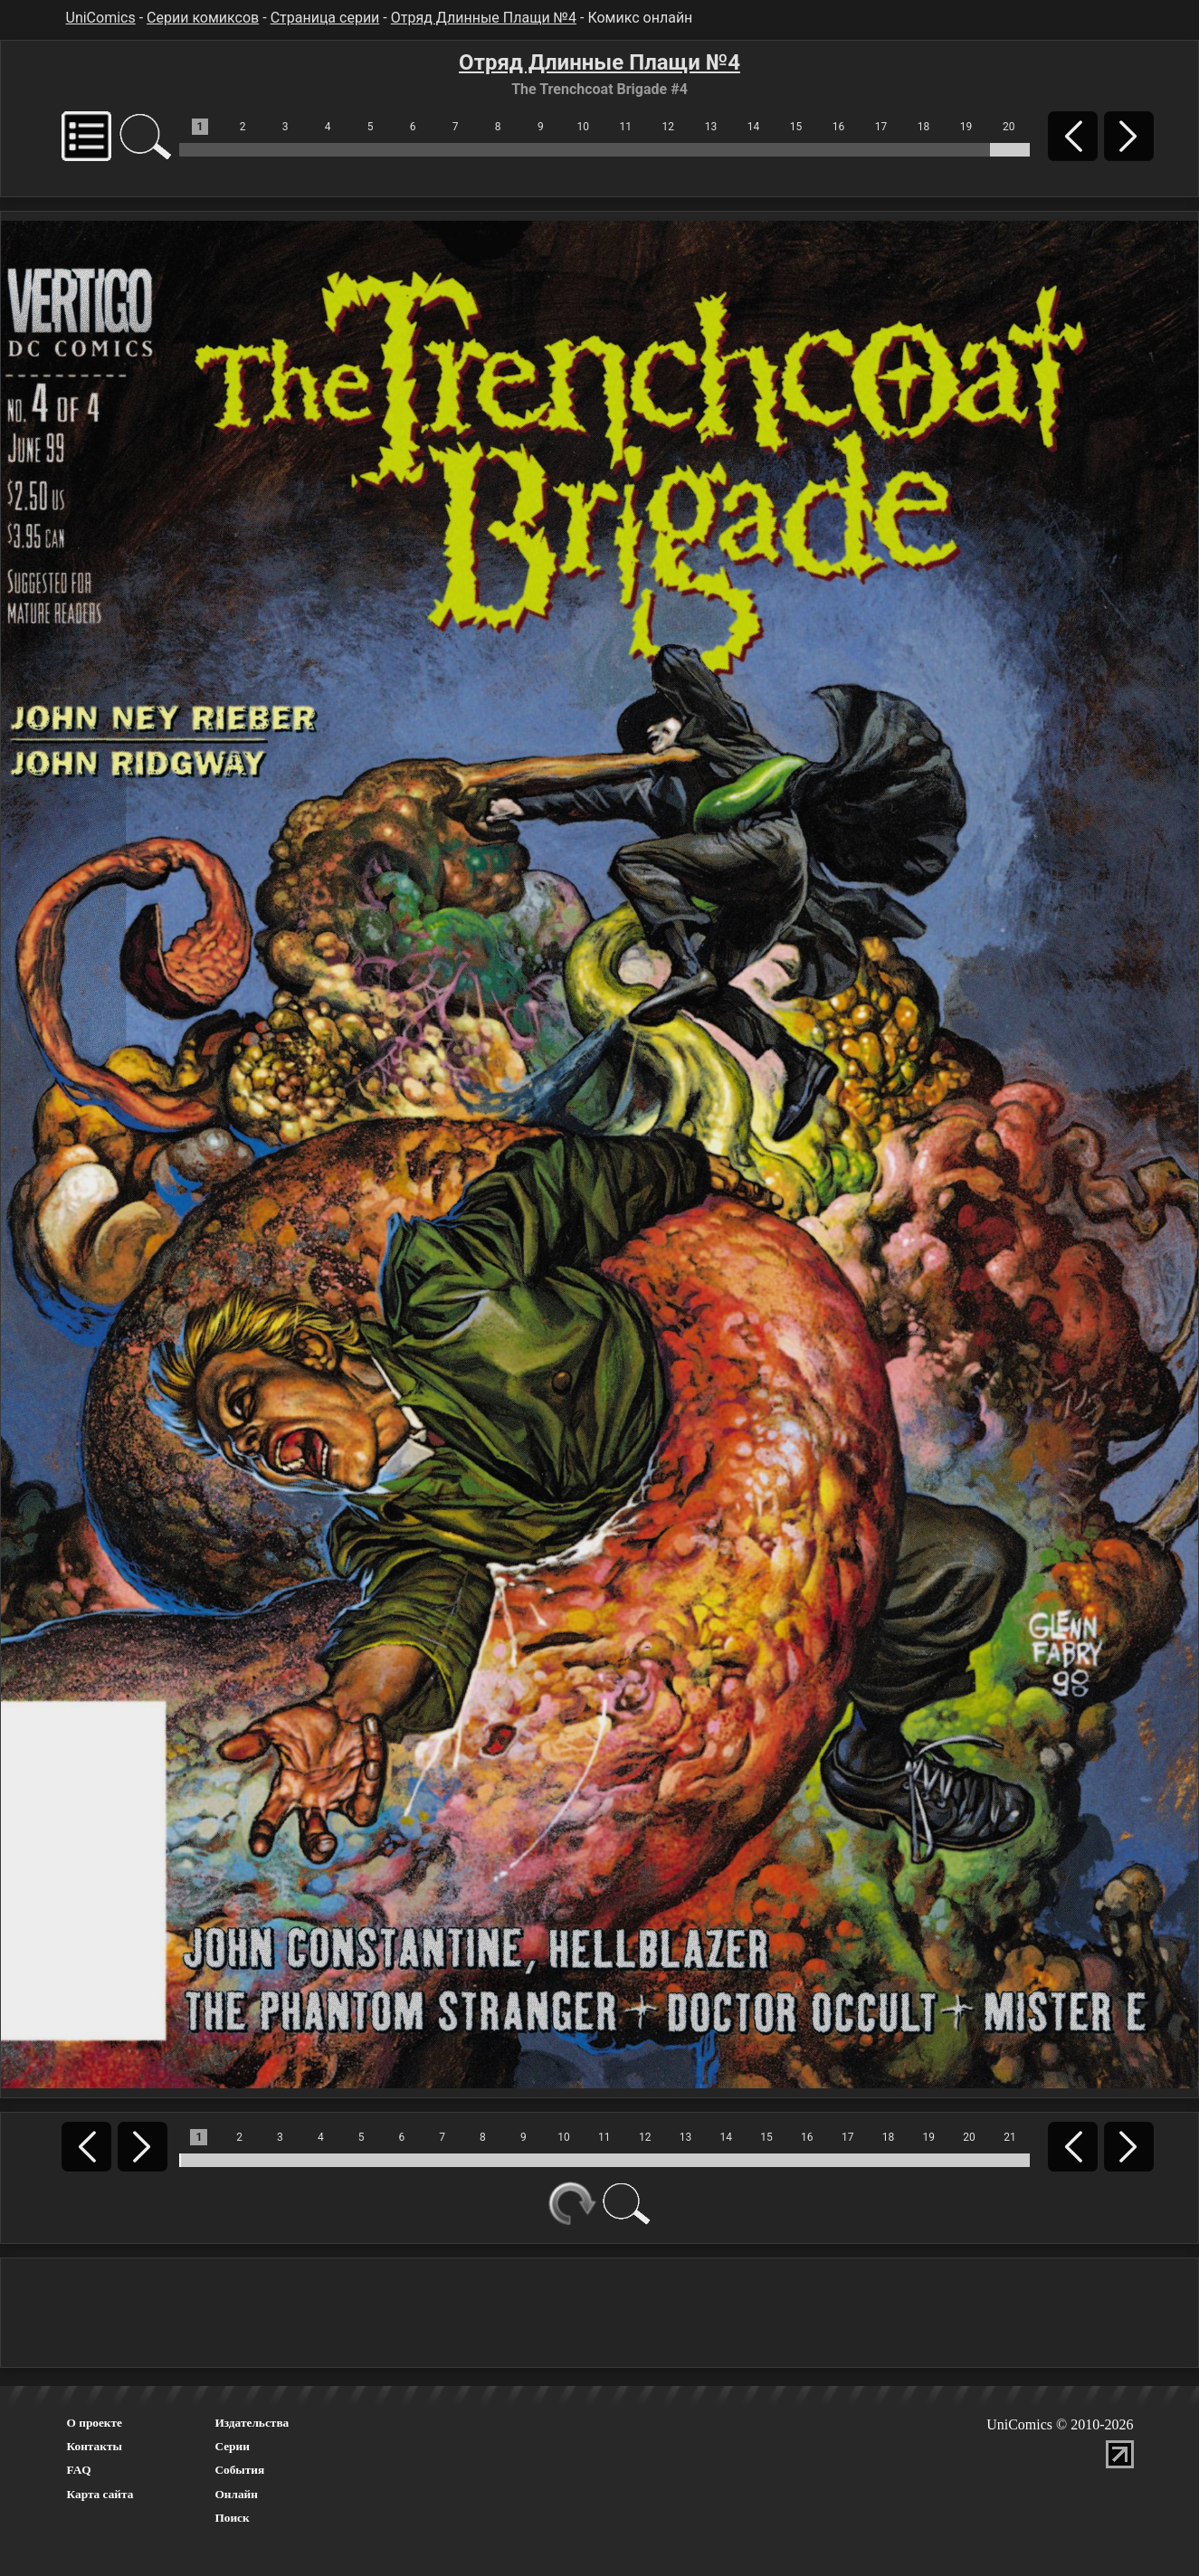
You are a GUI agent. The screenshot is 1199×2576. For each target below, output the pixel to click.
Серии (231, 2446)
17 (881, 126)
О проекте (95, 2422)
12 (668, 126)
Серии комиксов (203, 17)
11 (626, 126)
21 (1010, 2137)
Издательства (251, 2422)
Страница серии (325, 17)
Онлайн (236, 2494)
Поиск (231, 2517)
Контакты (94, 2446)
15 (796, 126)
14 (753, 126)
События (239, 2469)
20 (1009, 126)
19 (966, 126)
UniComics (101, 17)
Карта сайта (100, 2494)
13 (711, 126)
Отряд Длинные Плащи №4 (483, 17)
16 (839, 126)
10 (583, 126)
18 (924, 126)
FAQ (79, 2469)
